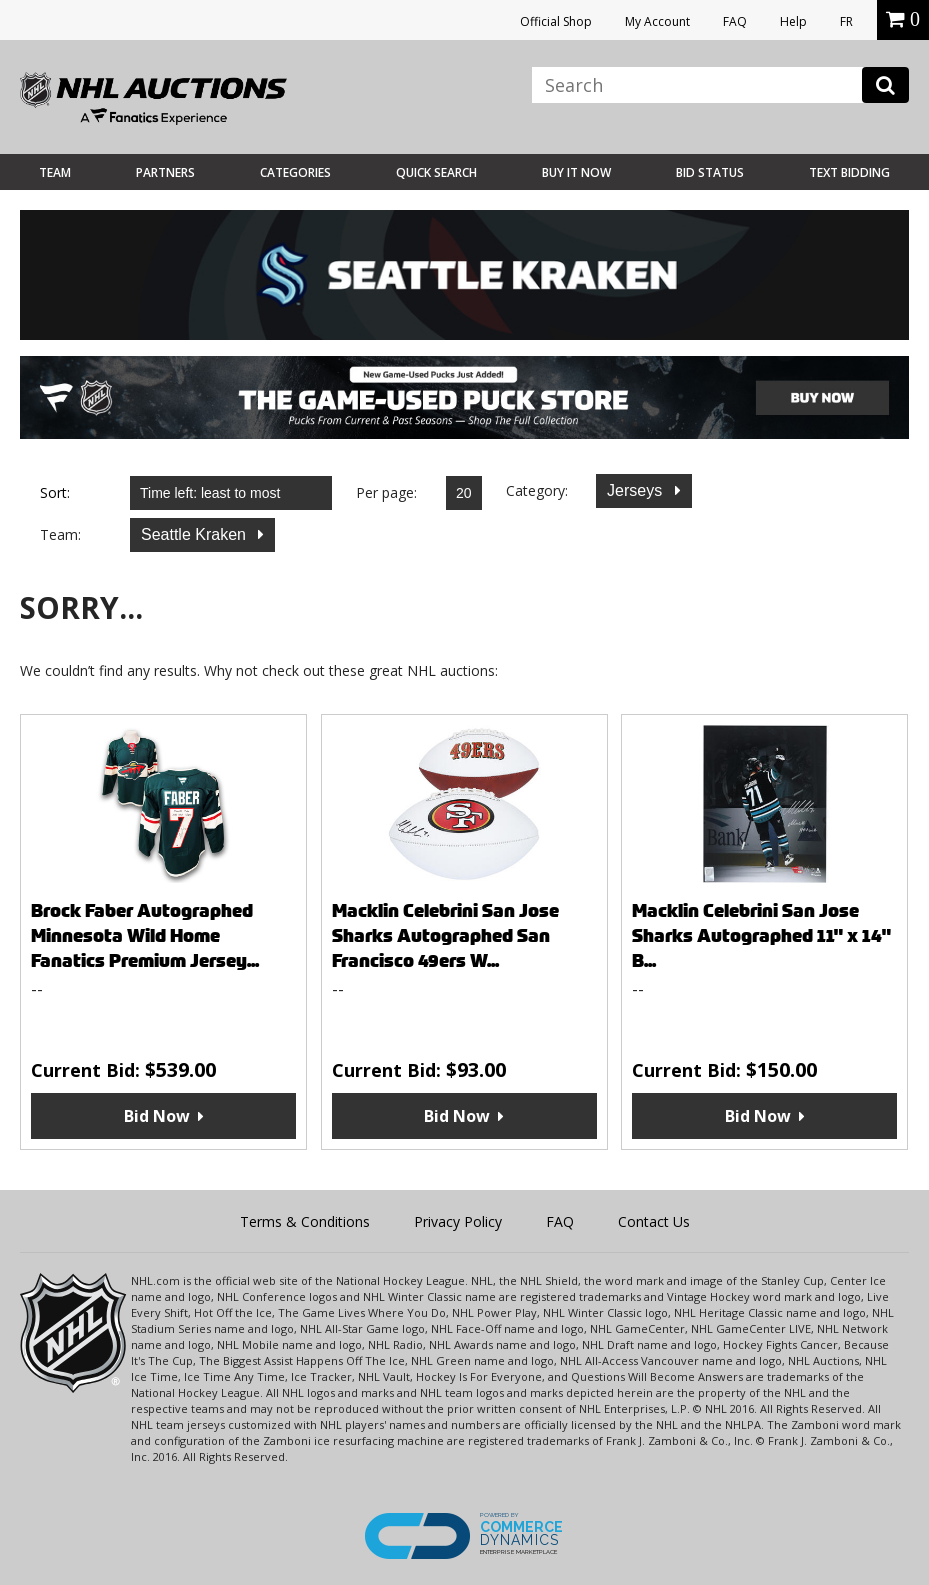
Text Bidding (849, 172)
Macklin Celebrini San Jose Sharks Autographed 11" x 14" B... (761, 935)
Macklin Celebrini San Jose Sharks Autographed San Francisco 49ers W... (445, 935)
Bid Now (157, 1116)
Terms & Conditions (305, 1221)
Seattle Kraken (195, 534)
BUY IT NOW (576, 172)
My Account (657, 21)
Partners (165, 172)
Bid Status (710, 172)
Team (55, 172)
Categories (295, 172)
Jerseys (637, 490)
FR (846, 21)
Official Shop (556, 21)
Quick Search (436, 172)
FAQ (735, 21)
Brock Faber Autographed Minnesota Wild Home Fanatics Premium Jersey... (145, 935)
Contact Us (654, 1221)
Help (793, 21)
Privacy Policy (458, 1221)
